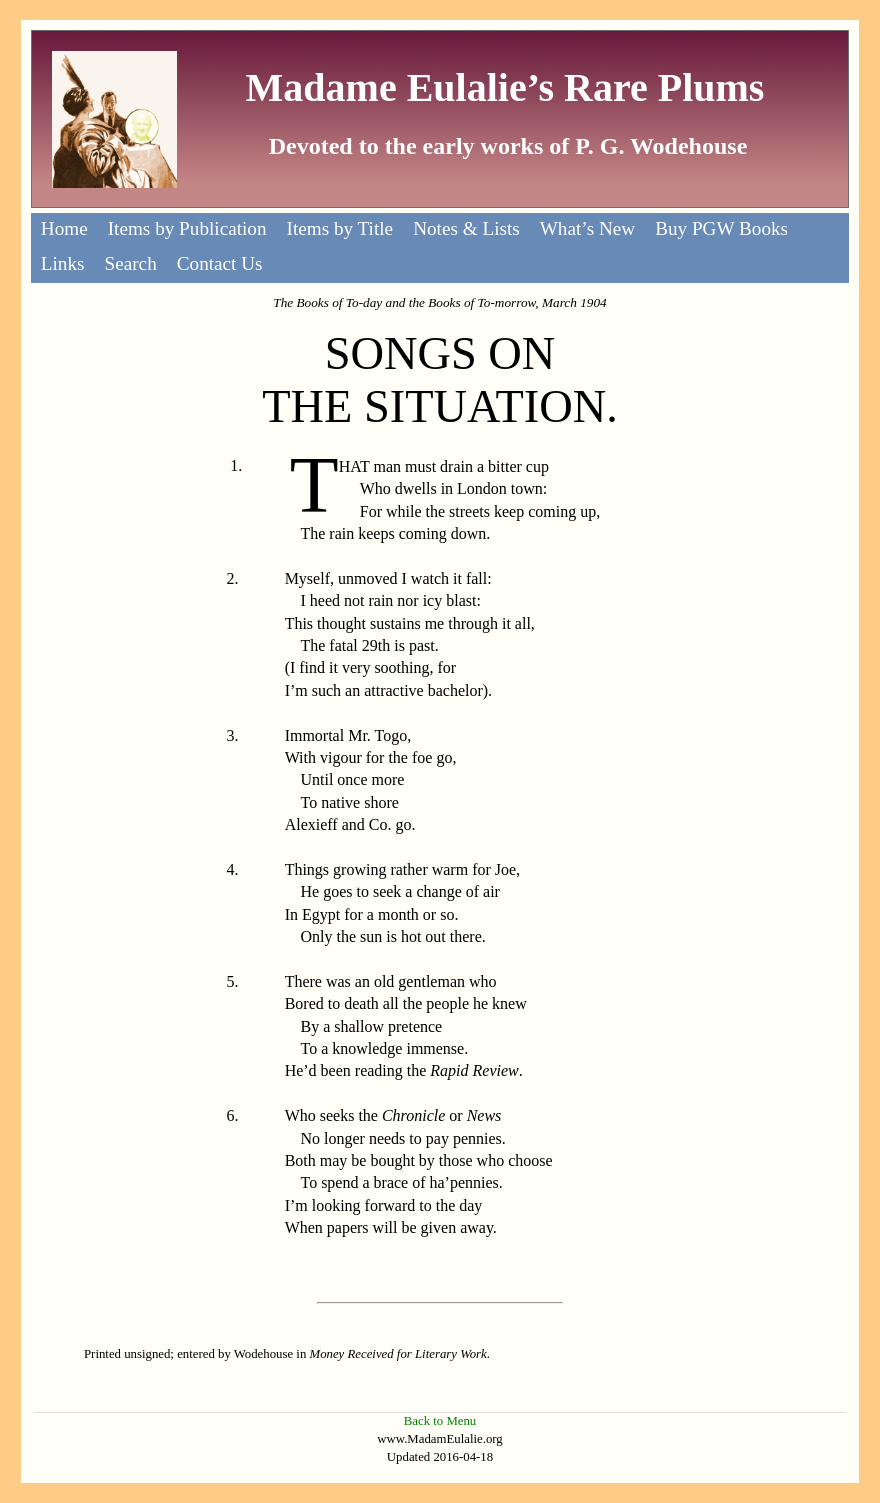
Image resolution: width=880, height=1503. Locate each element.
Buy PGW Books (721, 228)
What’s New (587, 228)
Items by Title (340, 228)
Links (63, 263)
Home (64, 228)
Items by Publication (187, 228)
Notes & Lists (466, 228)
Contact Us (220, 263)
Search (131, 263)
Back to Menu (440, 1421)
